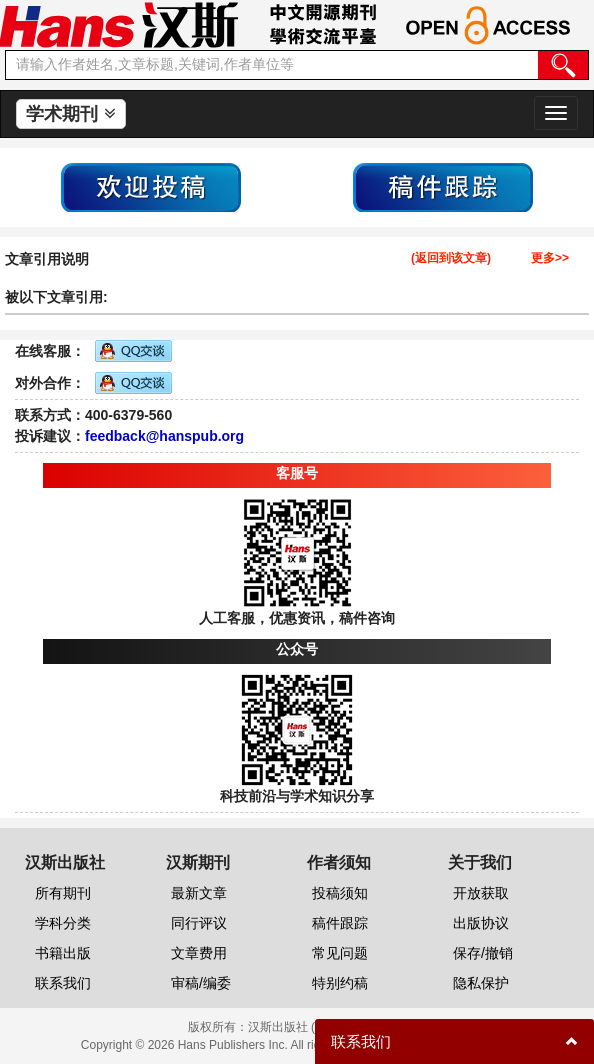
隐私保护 (481, 983)
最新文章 (199, 893)
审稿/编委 (201, 983)
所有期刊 (63, 893)
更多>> (550, 258)
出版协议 (481, 923)
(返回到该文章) (451, 258)
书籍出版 (63, 953)
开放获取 (481, 893)
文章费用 (199, 953)
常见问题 (340, 953)
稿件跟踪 (340, 923)
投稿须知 (340, 893)
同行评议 (199, 923)
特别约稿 (340, 983)
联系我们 (63, 983)
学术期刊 (70, 114)
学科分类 (63, 923)
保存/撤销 (483, 953)
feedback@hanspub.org (164, 436)
